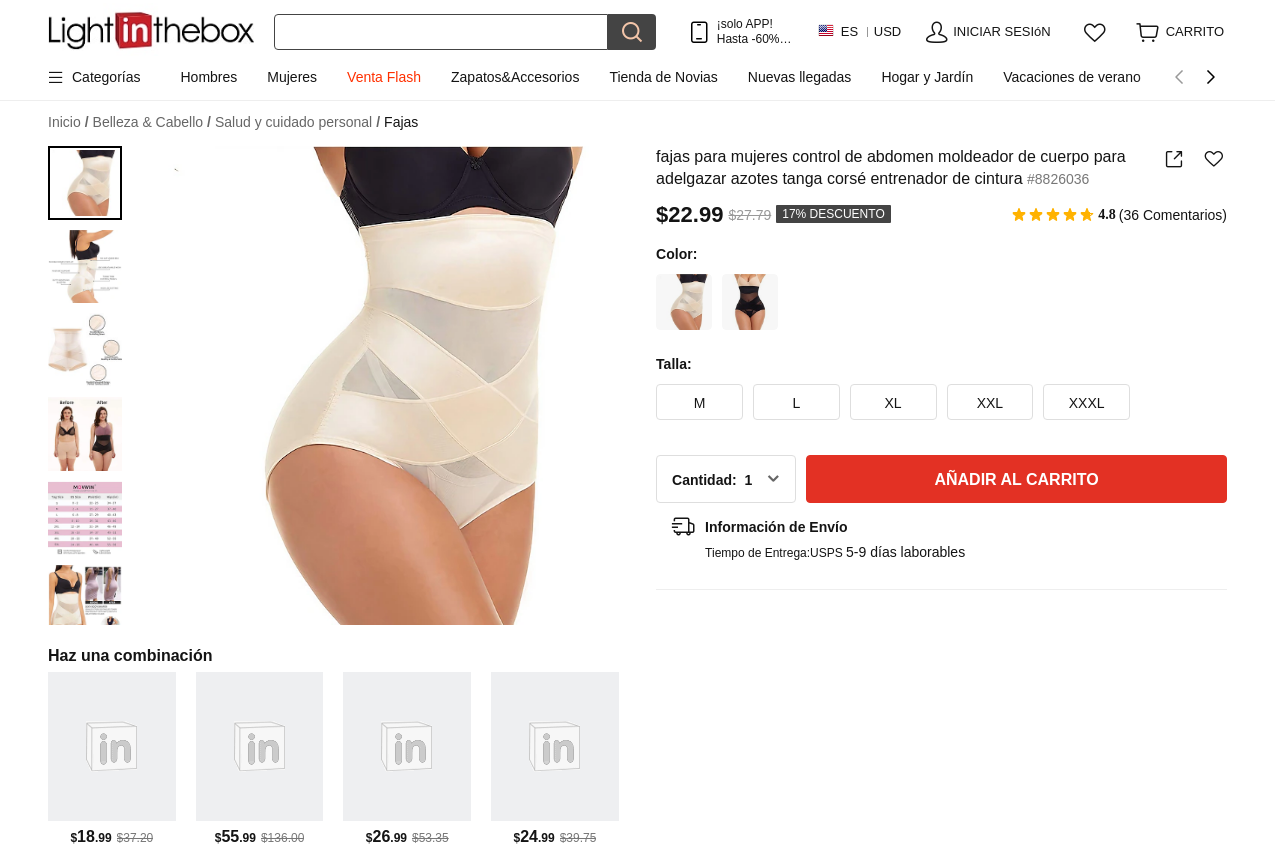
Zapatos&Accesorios (515, 77)
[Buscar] (441, 32)
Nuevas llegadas (800, 77)
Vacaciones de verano (1072, 77)
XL (893, 403)
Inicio (68, 122)
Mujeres (292, 77)
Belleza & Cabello (152, 122)
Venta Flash (384, 77)
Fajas (401, 122)
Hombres (208, 77)
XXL (990, 403)
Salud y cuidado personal (297, 122)
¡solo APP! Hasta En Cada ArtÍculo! (754, 31)
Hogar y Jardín (927, 77)
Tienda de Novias (663, 77)
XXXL (1087, 403)
